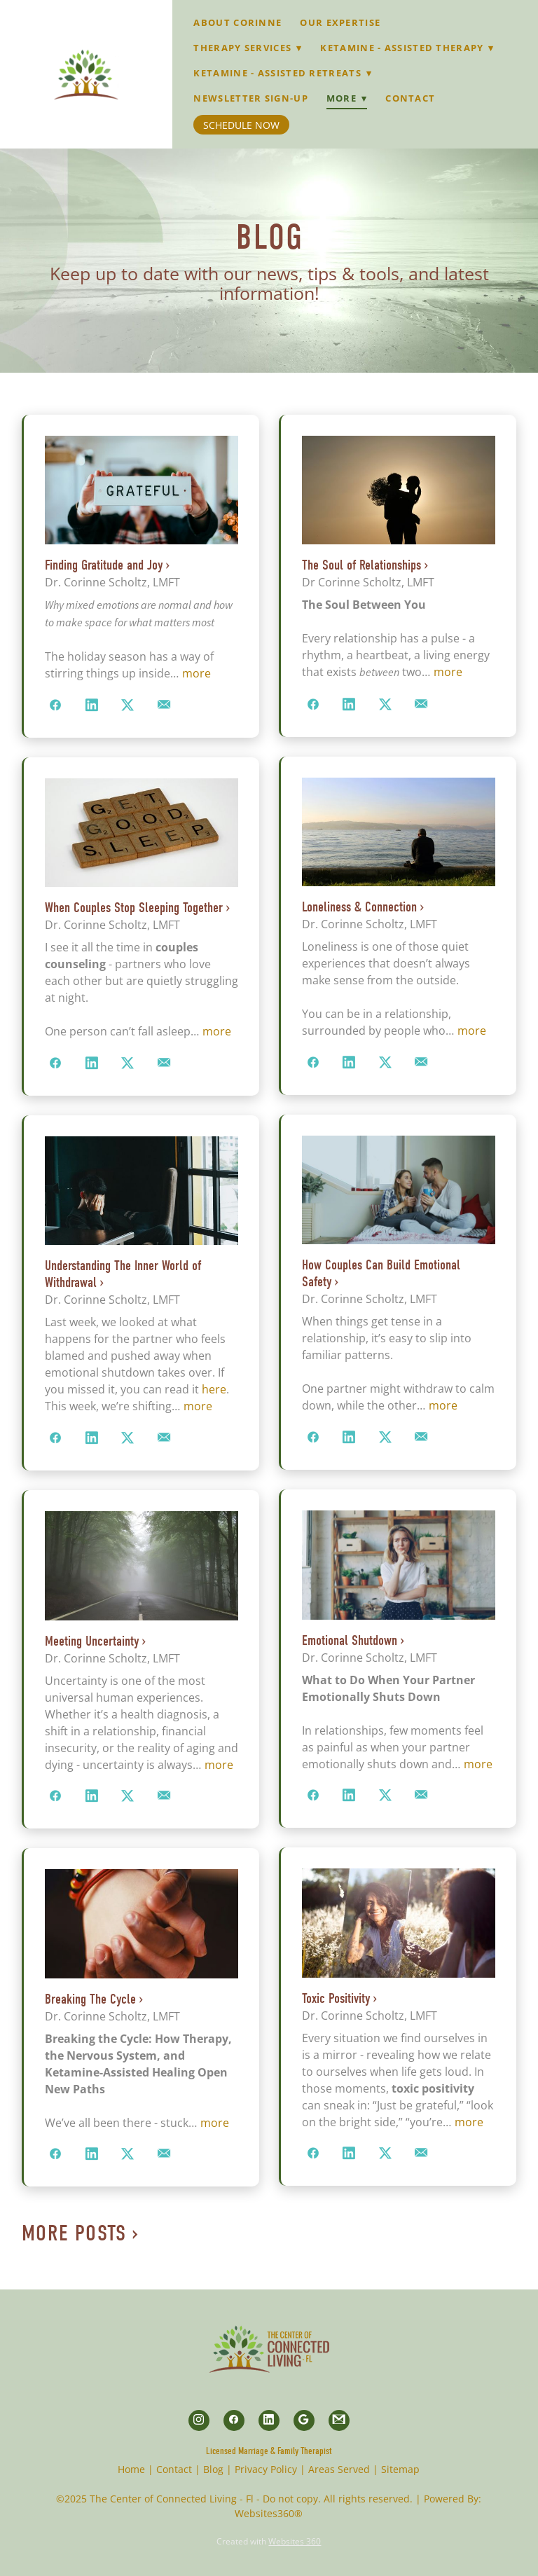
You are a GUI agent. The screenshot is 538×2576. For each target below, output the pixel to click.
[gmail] (339, 2420)
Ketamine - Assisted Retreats (282, 73)
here (214, 1389)
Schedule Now (241, 125)
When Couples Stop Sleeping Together (134, 908)
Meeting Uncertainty (92, 1641)
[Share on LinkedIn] (92, 705)
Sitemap (400, 2469)
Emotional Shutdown (349, 1640)
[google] (304, 2420)
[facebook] (233, 2420)
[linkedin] (269, 2420)
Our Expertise (340, 22)
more (196, 673)
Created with (268, 2541)
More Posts (74, 2233)
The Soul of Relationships (361, 565)
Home (131, 2469)
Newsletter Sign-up (250, 98)
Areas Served (339, 2469)
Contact (410, 98)
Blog (213, 2469)
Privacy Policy (266, 2469)
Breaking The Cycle (90, 1999)
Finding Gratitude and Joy (104, 565)
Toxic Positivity (336, 1998)
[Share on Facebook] (56, 705)
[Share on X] (128, 705)
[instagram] (198, 2420)
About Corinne (237, 22)
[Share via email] (164, 705)
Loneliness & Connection (359, 907)
